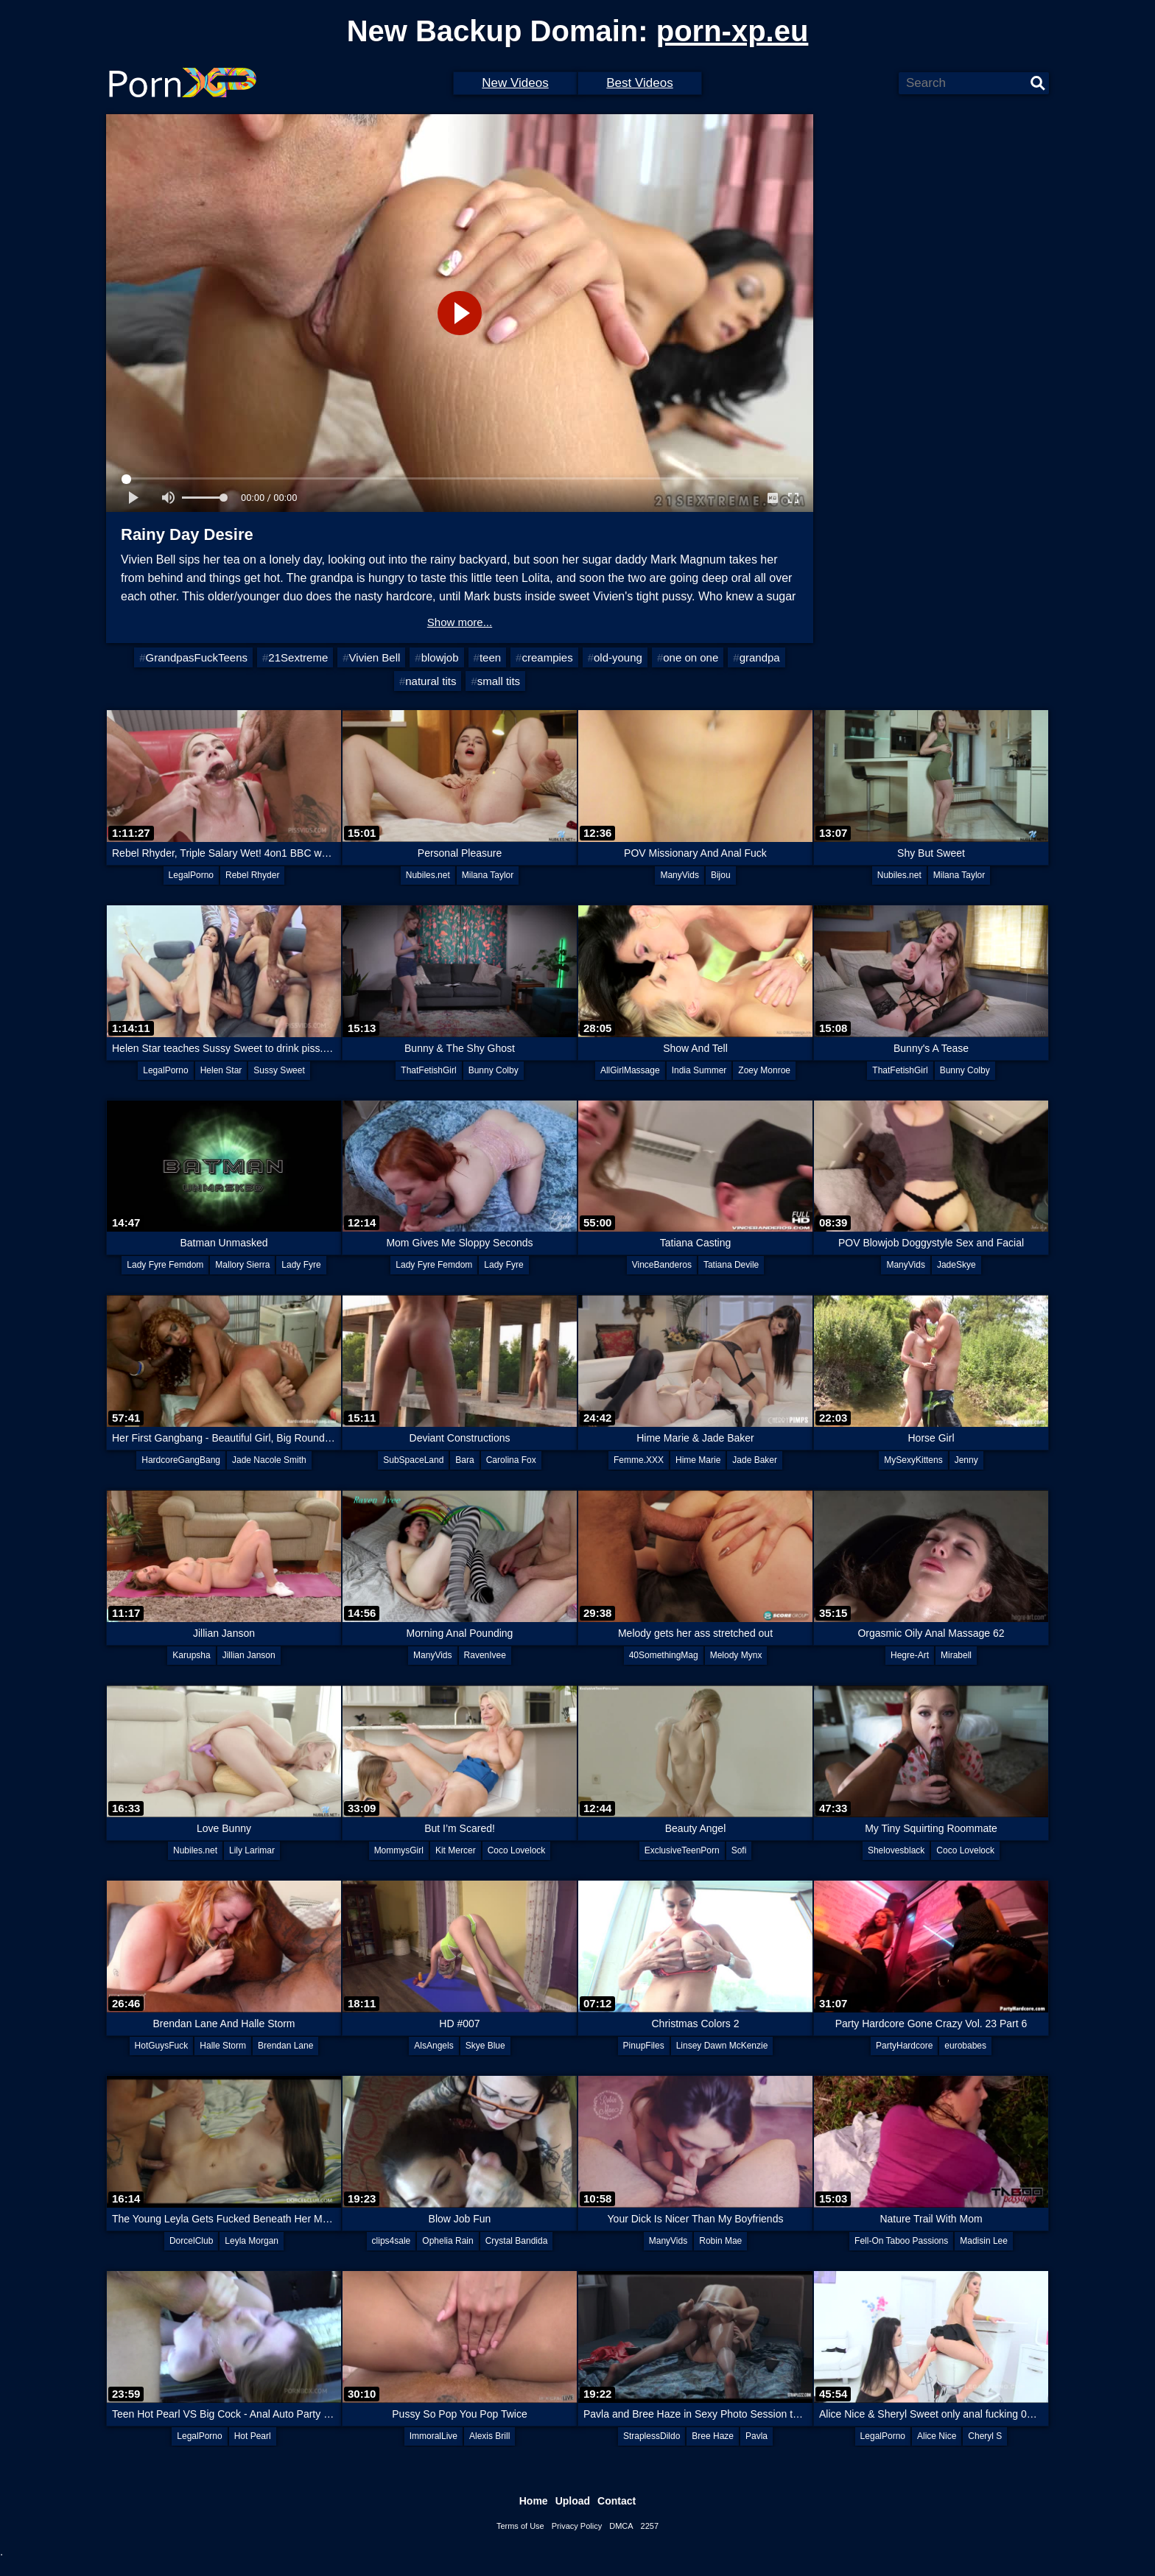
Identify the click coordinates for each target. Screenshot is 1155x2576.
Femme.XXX (639, 1460)
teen (490, 657)
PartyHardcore (904, 2045)
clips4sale (391, 2241)
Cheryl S (985, 2436)
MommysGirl (399, 1850)
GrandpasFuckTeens (197, 657)
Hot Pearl (252, 2436)
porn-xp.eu (732, 31)
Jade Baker (754, 1460)
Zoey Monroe (764, 1070)
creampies (547, 657)
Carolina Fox (511, 1460)
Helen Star (221, 1070)
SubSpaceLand (413, 1460)
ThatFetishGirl (428, 1070)
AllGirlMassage (630, 1070)
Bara (464, 1460)
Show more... (459, 622)
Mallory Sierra (242, 1265)
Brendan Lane (285, 2045)
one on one (690, 657)
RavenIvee (485, 1655)
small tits (498, 681)
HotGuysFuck (162, 2045)
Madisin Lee (984, 2241)
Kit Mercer (455, 1850)
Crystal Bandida (516, 2241)
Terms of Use (520, 2525)
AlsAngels (433, 2045)
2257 (650, 2525)
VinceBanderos (662, 1265)
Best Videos (639, 83)
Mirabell (956, 1655)
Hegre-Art (910, 1655)
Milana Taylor (487, 875)
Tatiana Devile (731, 1265)
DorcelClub (191, 2241)
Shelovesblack (896, 1850)
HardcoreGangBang (180, 1460)
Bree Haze (713, 2436)
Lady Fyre (300, 1265)
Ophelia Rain (447, 2241)
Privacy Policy (577, 2525)
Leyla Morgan (251, 2241)
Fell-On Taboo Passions (901, 2241)
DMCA (621, 2525)
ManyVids (679, 875)
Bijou (721, 875)
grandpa (760, 657)
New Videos (515, 83)
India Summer (699, 1070)
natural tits (430, 681)
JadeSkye (956, 1265)
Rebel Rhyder (252, 875)
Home (533, 2501)
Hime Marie (697, 1460)
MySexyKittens (913, 1460)
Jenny (966, 1460)
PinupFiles (643, 2045)
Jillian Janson (248, 1655)
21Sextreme (298, 657)
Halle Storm (223, 2045)
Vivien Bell (375, 657)
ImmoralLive (433, 2436)
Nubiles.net (428, 875)
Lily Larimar (252, 1850)
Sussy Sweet (278, 1070)
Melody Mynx (736, 1655)
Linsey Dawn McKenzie (722, 2045)
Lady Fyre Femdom (165, 1265)
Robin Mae (720, 2241)
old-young (618, 657)
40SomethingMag (663, 1655)
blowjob (440, 657)
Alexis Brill (489, 2436)
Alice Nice (936, 2436)
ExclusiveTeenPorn (682, 1850)
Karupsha (191, 1655)
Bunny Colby (493, 1070)
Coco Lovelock (517, 1850)
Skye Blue (485, 2045)
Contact (616, 2501)
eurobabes (965, 2045)
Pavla (756, 2436)
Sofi (739, 1850)
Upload (572, 2501)
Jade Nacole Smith (269, 1460)
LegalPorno (191, 875)
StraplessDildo (651, 2436)
